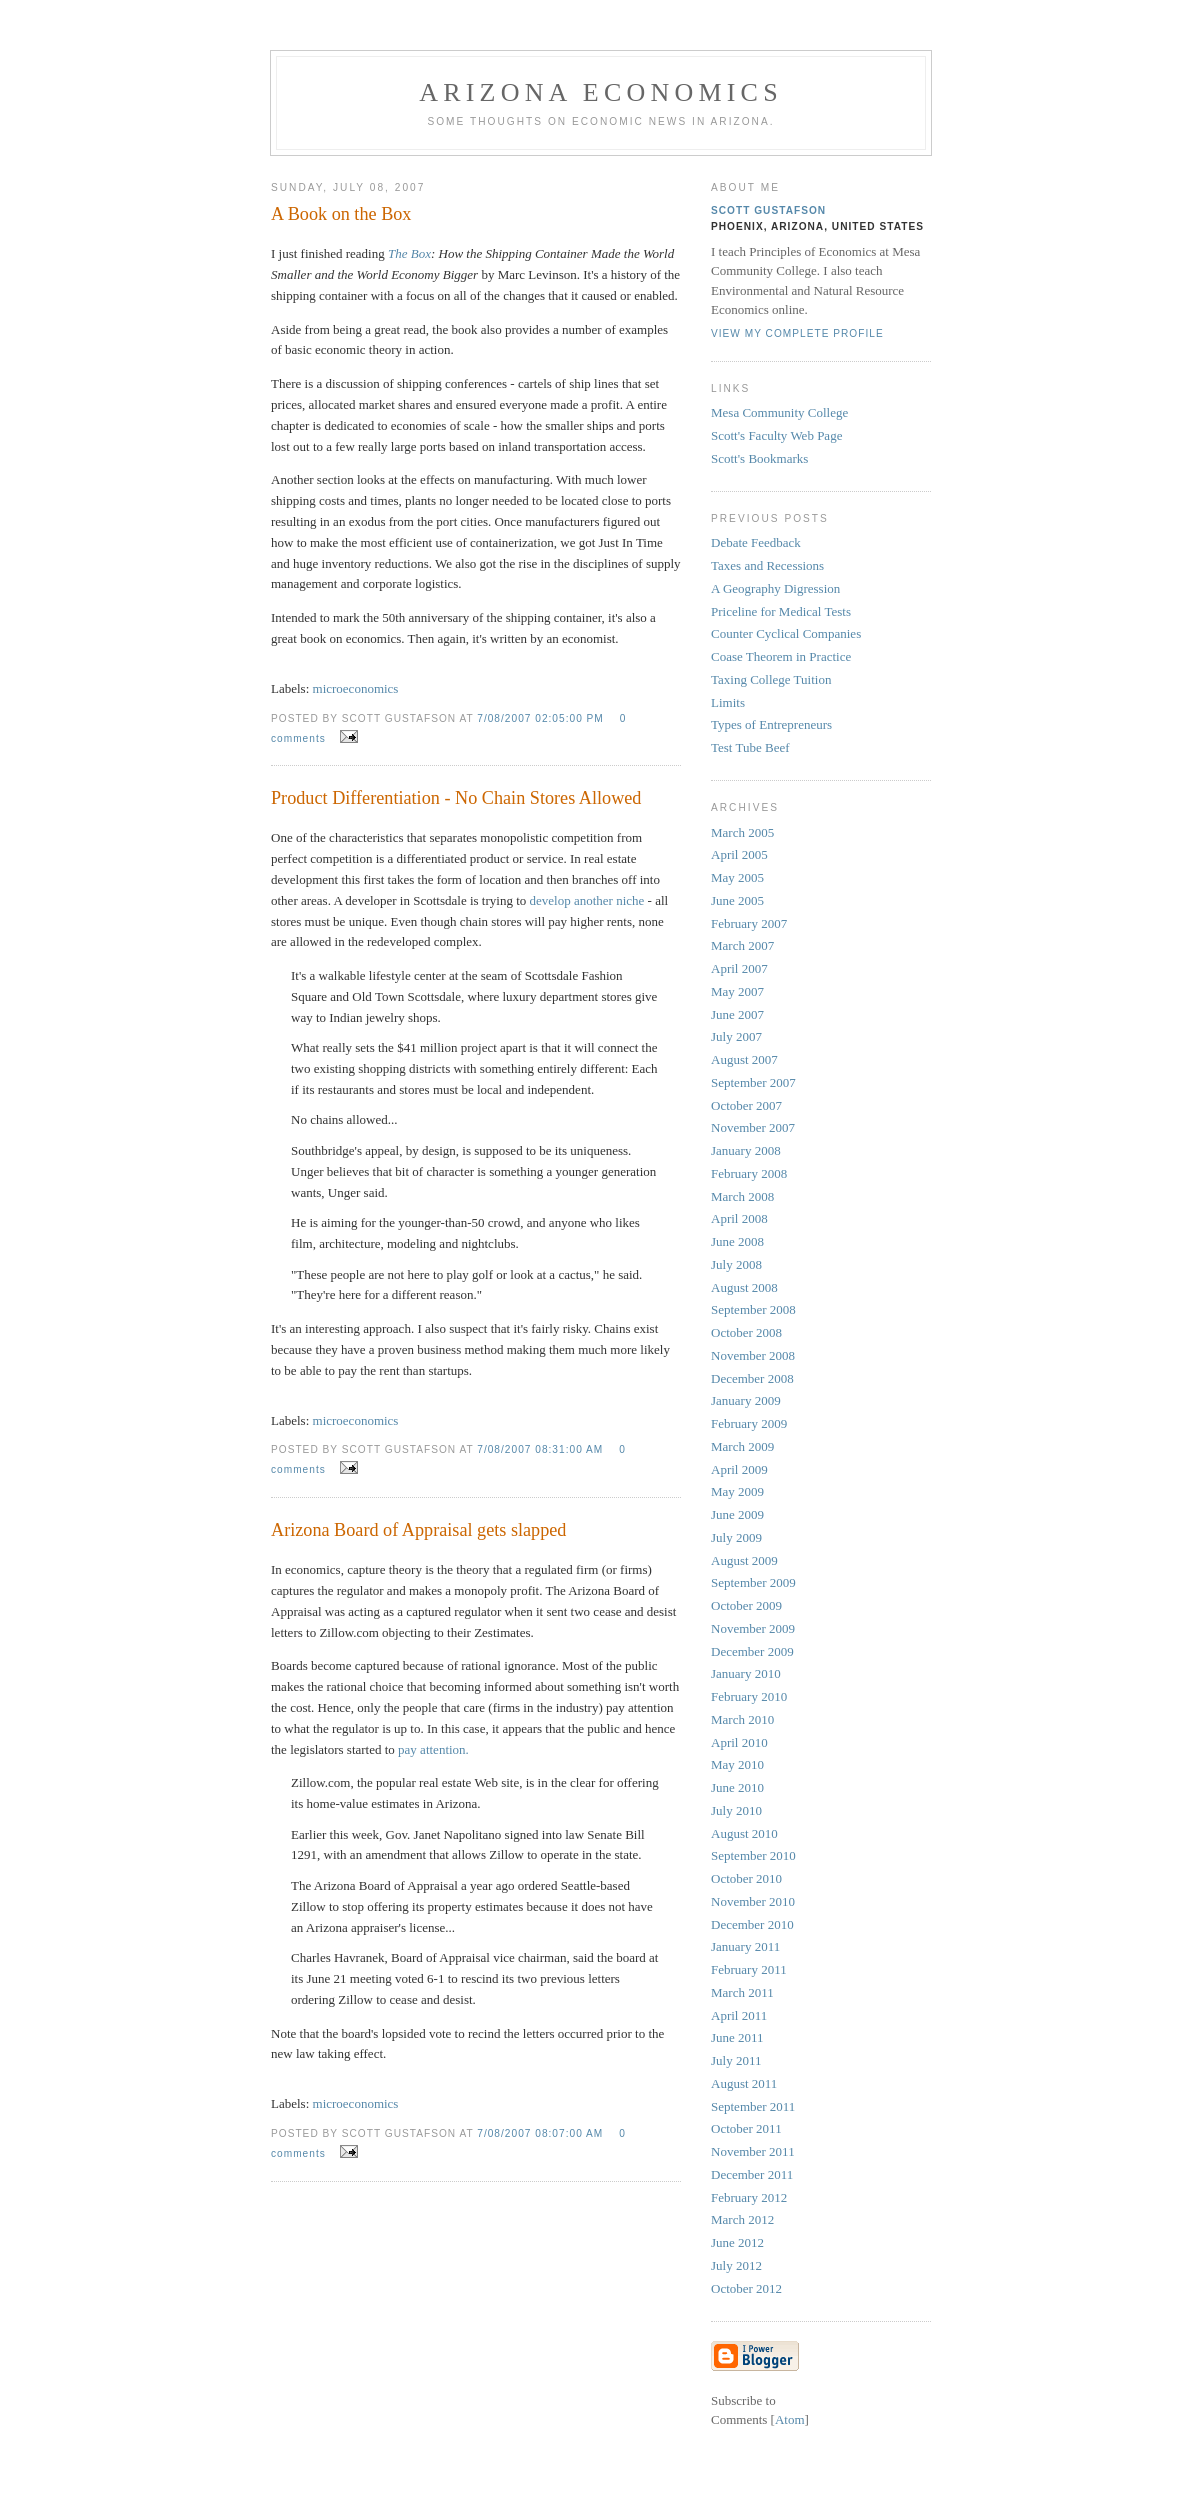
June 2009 (737, 1514)
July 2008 (736, 1264)
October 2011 (746, 2128)
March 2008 (742, 1196)
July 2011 (736, 2060)
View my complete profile (797, 333)
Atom (790, 2419)
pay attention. (433, 1749)
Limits (728, 702)
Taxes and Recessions (767, 565)
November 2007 (753, 1127)
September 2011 (753, 2106)
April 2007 (739, 968)
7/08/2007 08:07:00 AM (542, 2133)
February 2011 (749, 1969)
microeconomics (356, 688)
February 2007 (749, 923)
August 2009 (744, 1560)
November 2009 (753, 1628)
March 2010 (742, 1719)
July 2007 (736, 1036)
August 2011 (744, 2083)
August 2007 (744, 1059)
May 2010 (737, 1764)
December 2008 (752, 1378)
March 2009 (742, 1446)
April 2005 (739, 854)
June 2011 (737, 2037)
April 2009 (739, 1469)
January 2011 (745, 1946)
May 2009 (737, 1491)
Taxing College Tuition (771, 679)
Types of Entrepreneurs (771, 724)
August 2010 (744, 1833)
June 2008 (737, 1241)
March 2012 (742, 2219)
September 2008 (753, 1309)
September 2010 (753, 1855)
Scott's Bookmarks (759, 458)
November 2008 (753, 1355)
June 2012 (737, 2242)
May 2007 (737, 991)
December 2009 (752, 1651)
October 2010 (746, 1878)
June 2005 (737, 900)
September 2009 (753, 1582)
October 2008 (746, 1332)
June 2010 (737, 1787)
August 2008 (744, 1287)
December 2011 (752, 2174)
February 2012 (749, 2197)
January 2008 (746, 1150)
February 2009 (749, 1423)
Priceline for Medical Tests (781, 611)
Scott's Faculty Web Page (776, 435)
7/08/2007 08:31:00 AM (542, 1449)
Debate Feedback (756, 542)
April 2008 (739, 1218)
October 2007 (746, 1105)
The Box (409, 253)
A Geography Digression (775, 588)
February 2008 (749, 1173)
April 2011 (739, 2015)
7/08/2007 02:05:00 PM (542, 718)
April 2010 (739, 1742)
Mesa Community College (779, 412)
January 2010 (746, 1673)
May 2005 (737, 877)
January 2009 (746, 1400)
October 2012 (746, 2288)
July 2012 (736, 2265)
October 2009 (746, 1605)
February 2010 (749, 1696)
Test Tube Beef (750, 747)
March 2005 (742, 832)
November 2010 (753, 1901)
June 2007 (737, 1014)
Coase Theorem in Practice (781, 656)
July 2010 (736, 1810)
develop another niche (587, 900)
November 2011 (753, 2151)
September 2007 (753, 1082)
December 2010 (752, 1924)
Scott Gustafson (768, 210)
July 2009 (736, 1537)
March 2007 (742, 945)
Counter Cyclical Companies (786, 633)
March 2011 (742, 1992)
